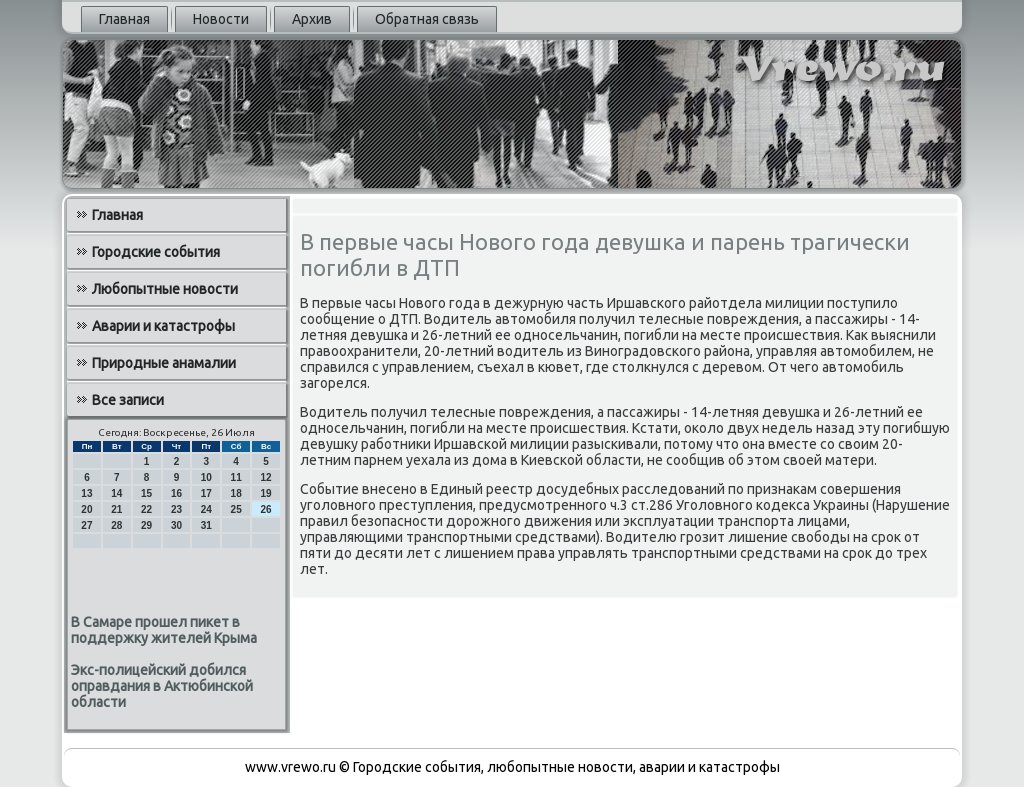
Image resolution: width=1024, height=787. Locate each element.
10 (206, 477)
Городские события (156, 252)
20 (86, 509)
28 (116, 525)
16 (176, 493)
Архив (312, 19)
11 (236, 477)
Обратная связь (427, 19)
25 (236, 509)
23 (176, 509)
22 (146, 509)
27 (86, 525)
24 (206, 509)
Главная (124, 19)
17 (206, 493)
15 (146, 493)
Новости (221, 19)
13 (86, 493)
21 (116, 509)
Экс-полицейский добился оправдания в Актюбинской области (162, 686)
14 (116, 493)
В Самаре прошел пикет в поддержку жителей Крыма (164, 630)
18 (236, 493)
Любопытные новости (165, 289)
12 (265, 477)
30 (176, 525)
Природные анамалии (164, 363)
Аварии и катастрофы (163, 326)
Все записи (128, 400)
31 (206, 525)
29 (146, 525)
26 (265, 509)
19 (265, 493)
